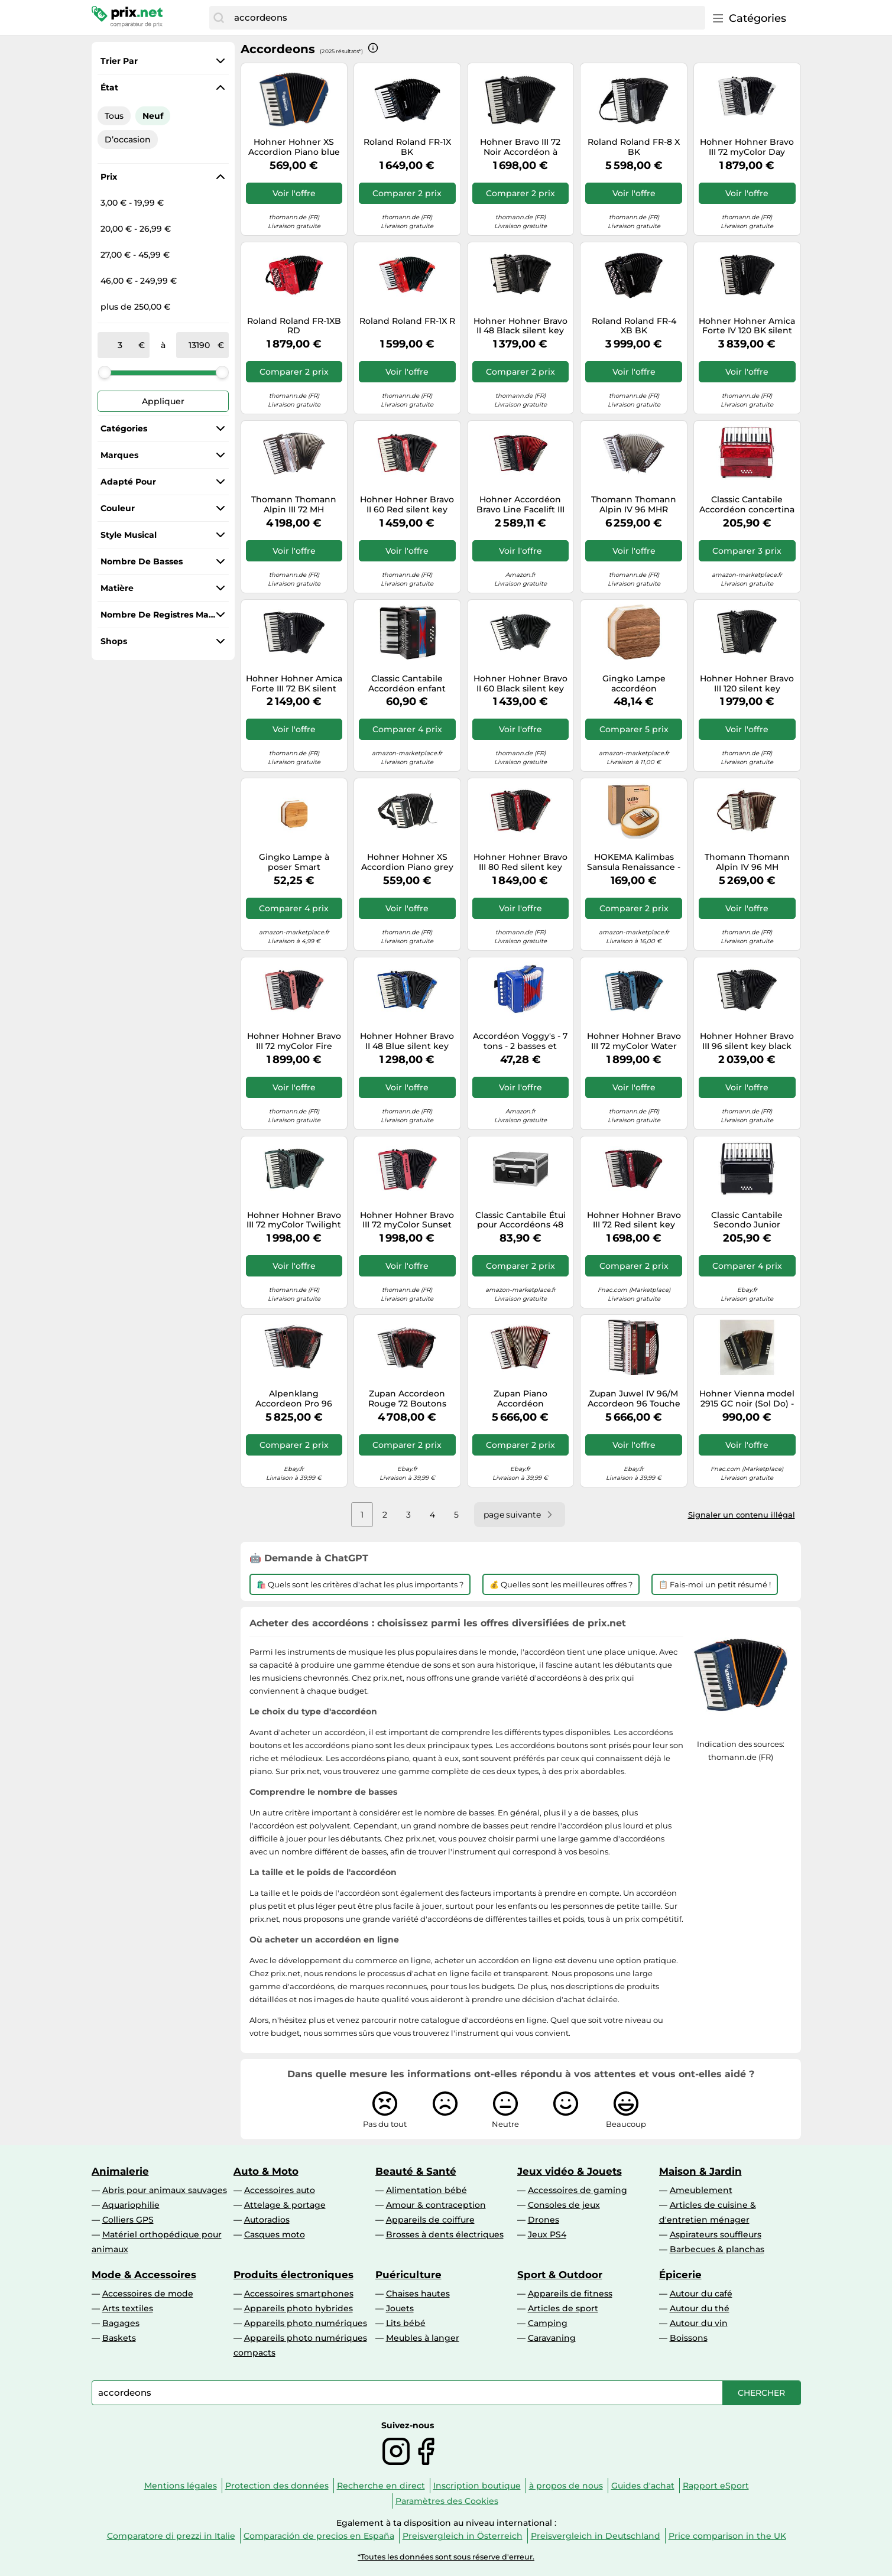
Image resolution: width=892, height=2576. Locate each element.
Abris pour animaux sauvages (164, 2190)
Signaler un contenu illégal (741, 1514)
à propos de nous (566, 2485)
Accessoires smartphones (298, 2293)
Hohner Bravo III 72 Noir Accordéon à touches (520, 147)
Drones (543, 2219)
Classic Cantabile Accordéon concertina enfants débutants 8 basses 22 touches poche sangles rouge (746, 505)
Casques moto (274, 2234)
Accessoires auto (279, 2190)
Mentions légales (180, 2485)
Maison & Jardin (700, 2171)
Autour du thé (699, 2308)
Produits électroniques (293, 2275)
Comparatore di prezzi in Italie (171, 2535)
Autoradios (267, 2219)
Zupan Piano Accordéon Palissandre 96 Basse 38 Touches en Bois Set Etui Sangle (520, 1399)
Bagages (121, 2323)
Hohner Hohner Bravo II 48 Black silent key (520, 326)
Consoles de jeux (564, 2205)
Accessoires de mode (147, 2293)
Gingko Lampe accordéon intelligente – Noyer (634, 684)
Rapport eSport (716, 2485)
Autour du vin (699, 2323)
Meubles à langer (422, 2338)
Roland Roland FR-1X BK (407, 147)
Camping (547, 2323)
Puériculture (408, 2275)
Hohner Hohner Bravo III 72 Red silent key (634, 1220)
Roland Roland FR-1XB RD (294, 326)
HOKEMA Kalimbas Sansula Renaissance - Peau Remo (633, 862)
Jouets (400, 2308)
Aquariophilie (131, 2205)
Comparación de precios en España (319, 2535)
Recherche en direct (381, 2485)
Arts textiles (127, 2308)
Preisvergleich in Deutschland (595, 2535)
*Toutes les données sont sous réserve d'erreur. (446, 2556)
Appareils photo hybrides (298, 2308)
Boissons (689, 2338)
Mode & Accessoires (144, 2275)
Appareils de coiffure (430, 2219)
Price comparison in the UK (727, 2535)
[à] (199, 345)
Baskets (119, 2338)
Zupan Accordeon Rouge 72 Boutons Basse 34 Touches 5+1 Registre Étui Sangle (407, 1399)
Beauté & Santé (415, 2171)
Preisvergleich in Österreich (463, 2535)
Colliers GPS (128, 2219)
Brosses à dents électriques (445, 2234)
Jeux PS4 (547, 2234)
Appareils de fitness (570, 2293)
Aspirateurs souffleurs (715, 2234)
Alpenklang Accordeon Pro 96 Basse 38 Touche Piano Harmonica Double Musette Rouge (293, 1399)
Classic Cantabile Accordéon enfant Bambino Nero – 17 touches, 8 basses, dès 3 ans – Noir (407, 684)
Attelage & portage (285, 2205)
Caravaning (552, 2338)
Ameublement (701, 2190)
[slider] (104, 372)
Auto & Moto (266, 2171)
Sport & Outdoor (559, 2275)
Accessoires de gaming (577, 2190)
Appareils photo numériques (305, 2323)
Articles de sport (563, 2308)
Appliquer (163, 401)
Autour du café (701, 2293)
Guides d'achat (642, 2485)
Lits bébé (406, 2323)
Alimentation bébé (426, 2190)
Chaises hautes (418, 2293)
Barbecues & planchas (717, 2249)
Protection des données (277, 2485)
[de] (120, 345)
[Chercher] (218, 18)
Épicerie (680, 2275)
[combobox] (466, 18)
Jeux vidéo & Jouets (569, 2171)
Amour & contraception (436, 2205)
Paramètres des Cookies (446, 2501)
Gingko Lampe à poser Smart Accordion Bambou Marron (293, 862)
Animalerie (120, 2171)
